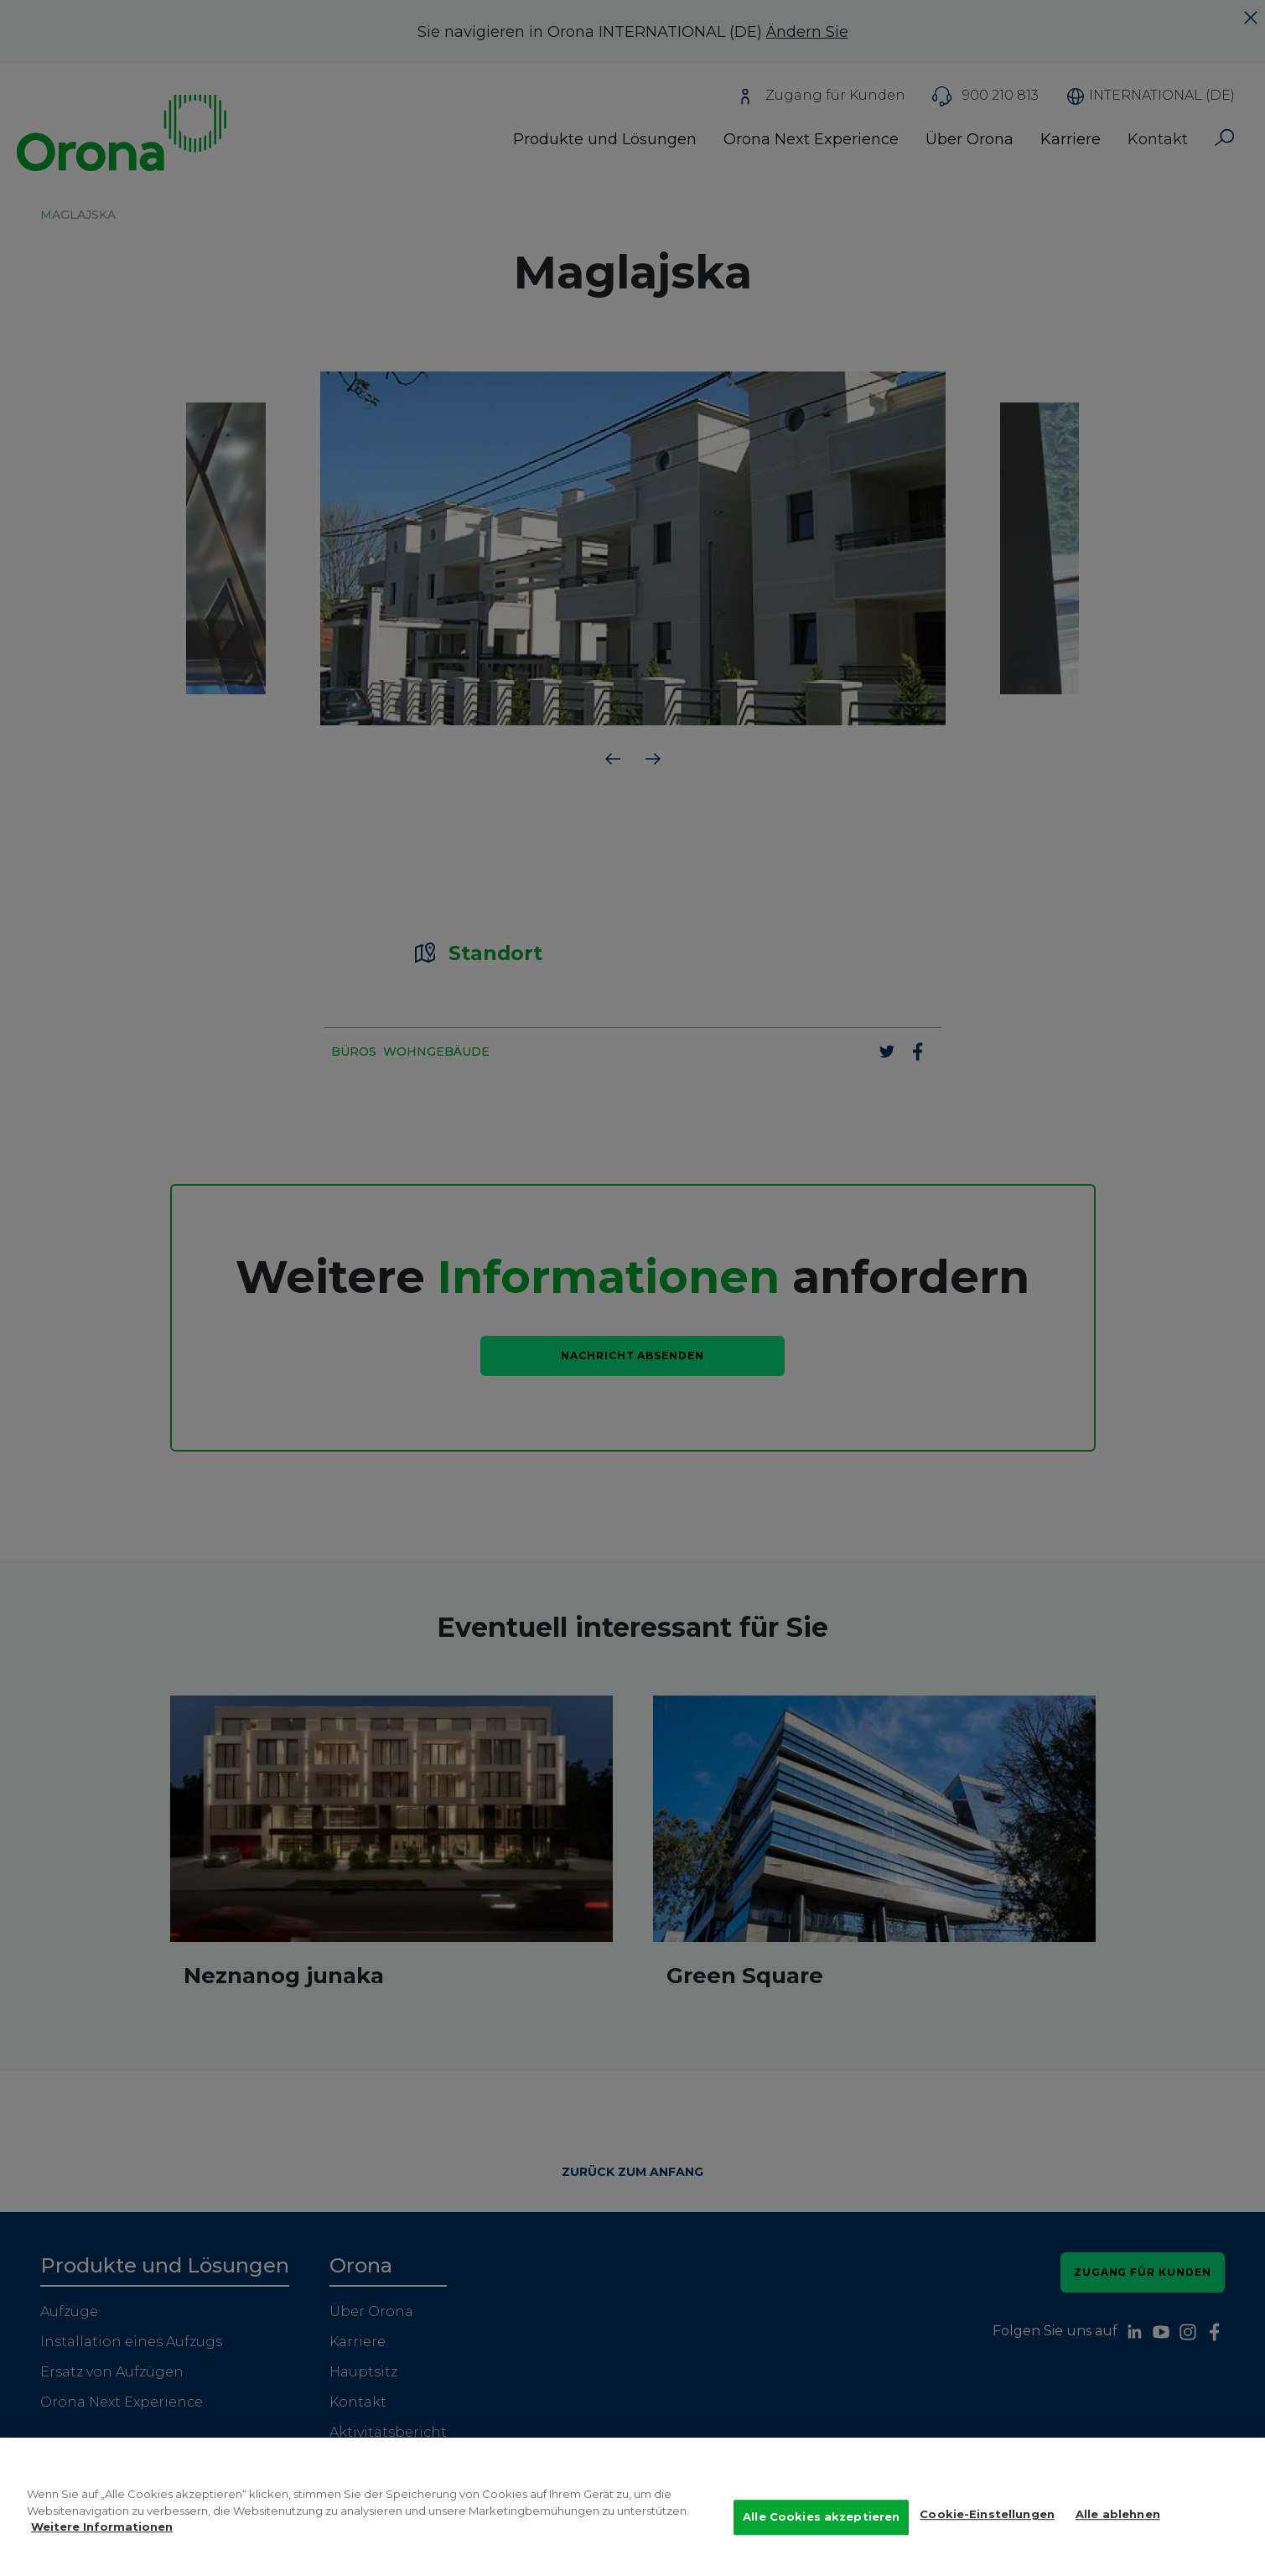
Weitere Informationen (102, 2543)
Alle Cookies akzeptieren (821, 2533)
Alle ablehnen (1118, 2530)
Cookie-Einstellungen (987, 2530)
